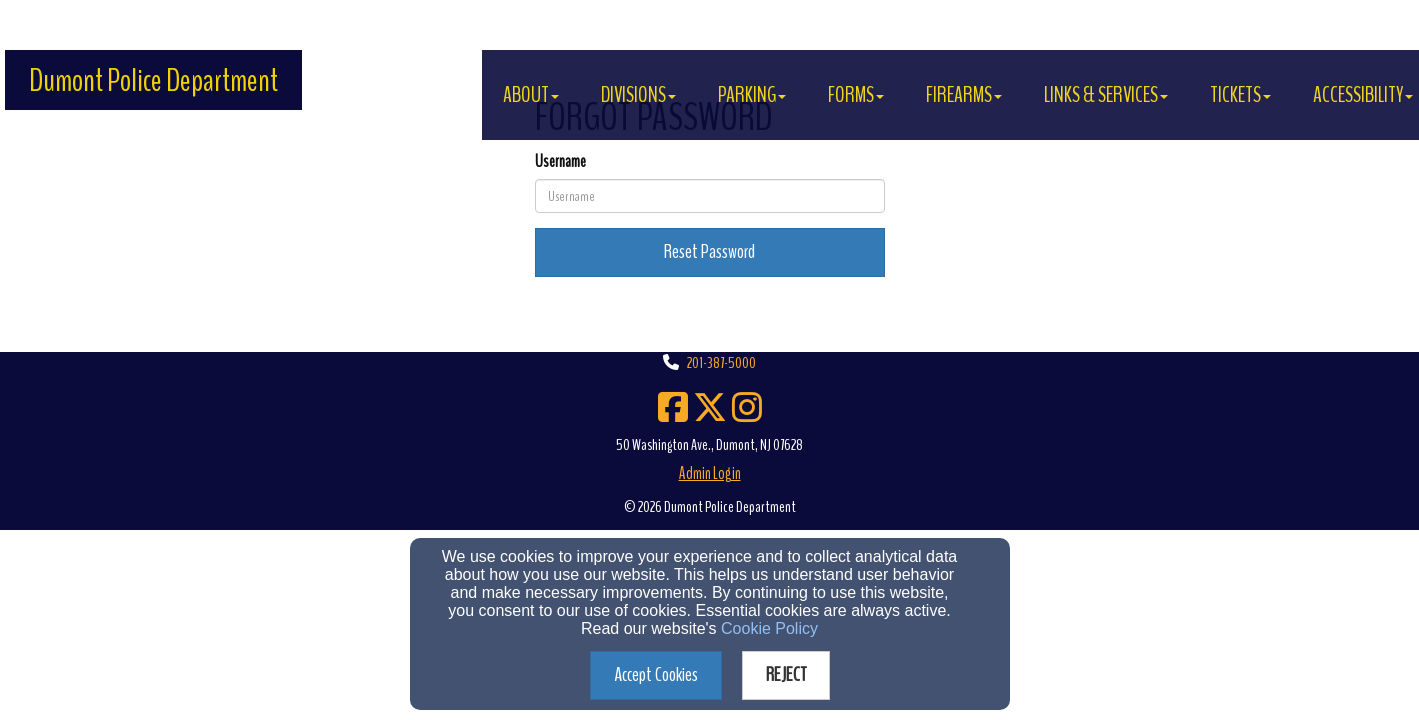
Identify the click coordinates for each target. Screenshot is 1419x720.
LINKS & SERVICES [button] (1106, 95)
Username (560, 161)
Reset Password (709, 251)
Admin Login (710, 473)
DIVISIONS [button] (638, 95)
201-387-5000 (721, 363)
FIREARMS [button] (964, 95)
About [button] (531, 95)
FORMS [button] (856, 95)
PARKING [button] (752, 95)
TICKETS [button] (1240, 95)
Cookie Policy (769, 628)
